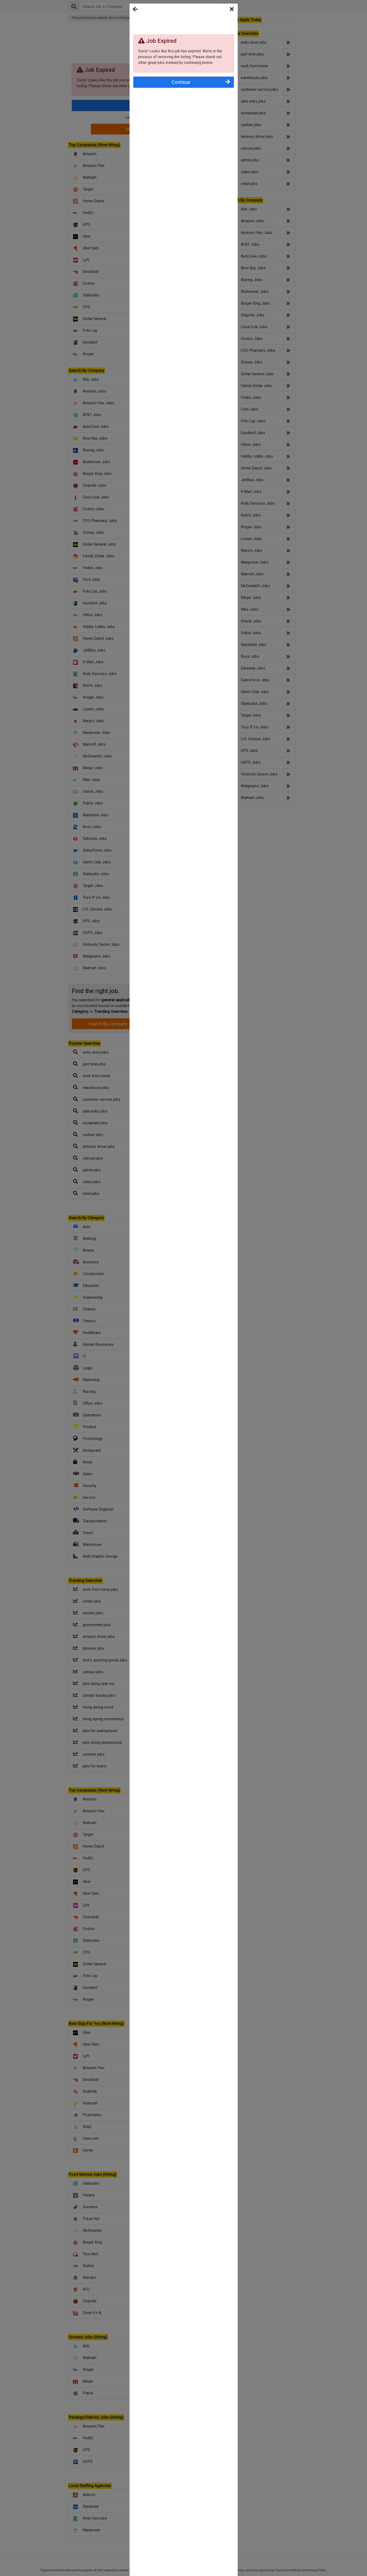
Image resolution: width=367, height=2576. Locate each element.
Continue (201, 82)
